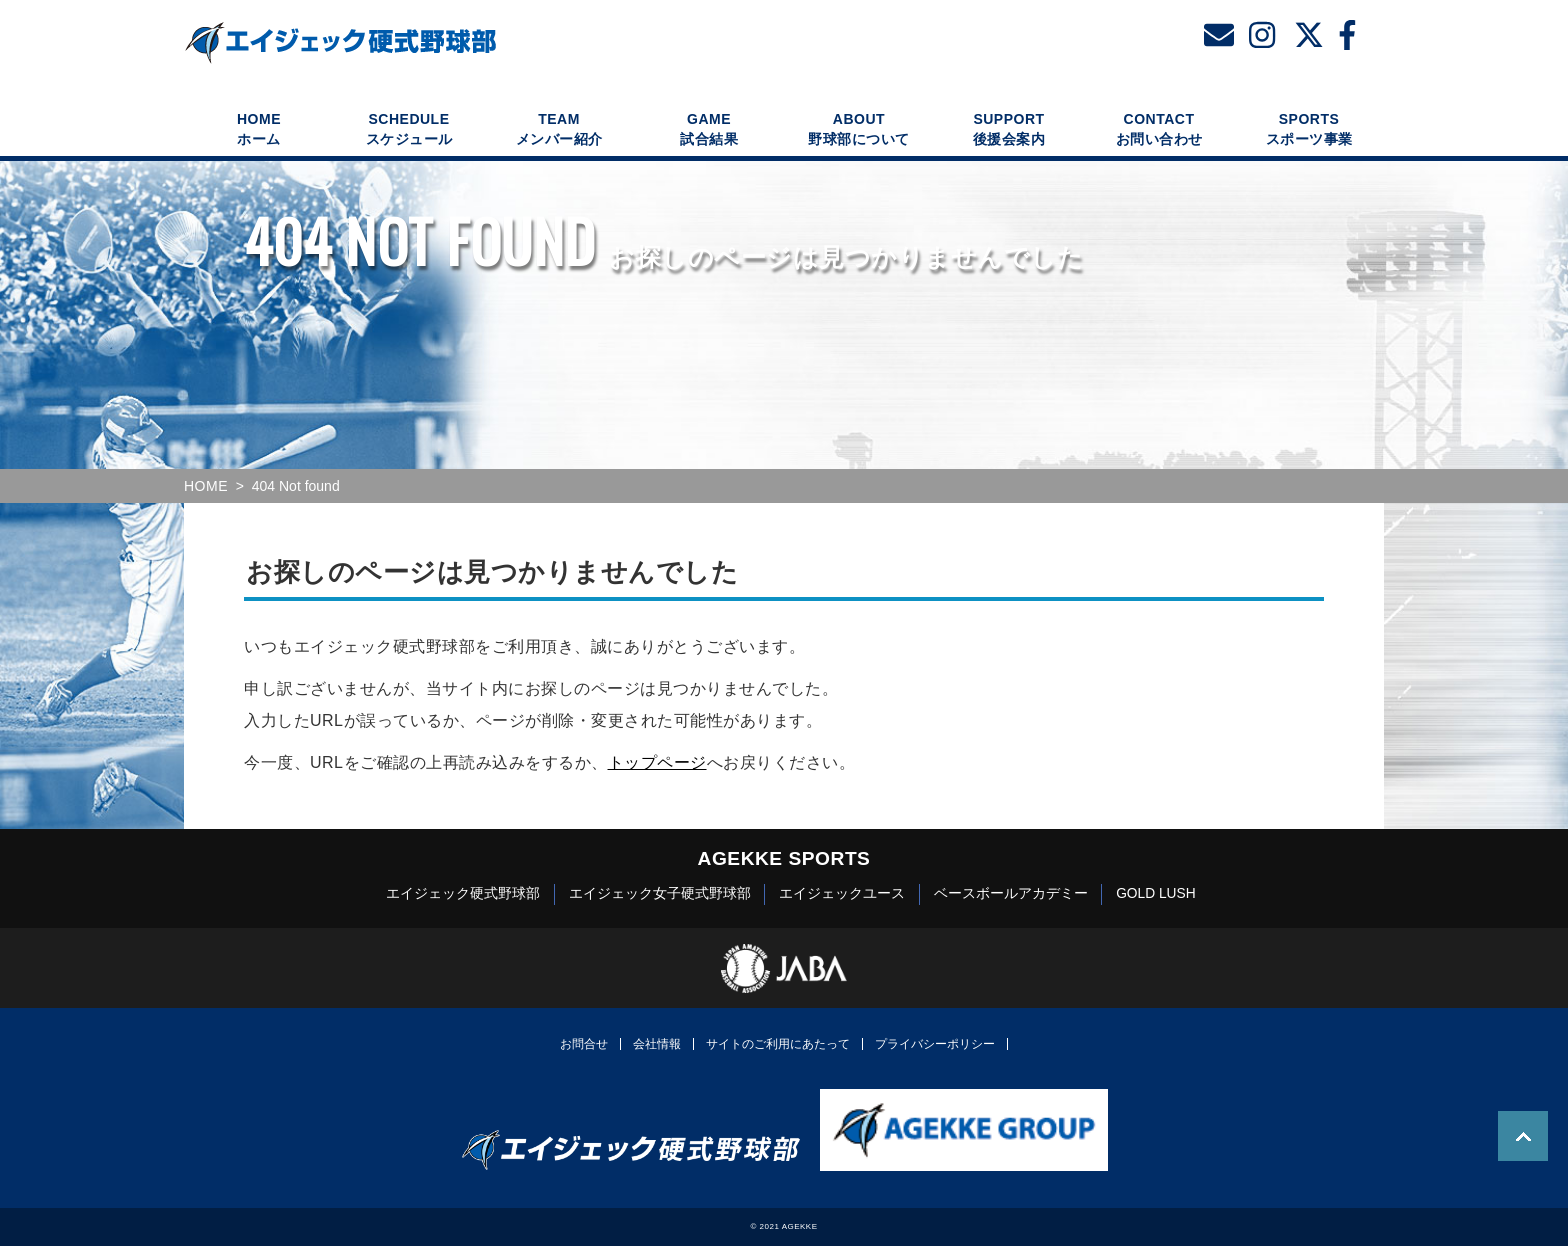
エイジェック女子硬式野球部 (660, 893)
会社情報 (657, 1044)
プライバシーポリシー (935, 1044)
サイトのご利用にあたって (778, 1044)
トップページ (657, 762)
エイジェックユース (842, 893)
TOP (1523, 1136)
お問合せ (584, 1044)
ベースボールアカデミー (1011, 893)
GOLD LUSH (1155, 893)
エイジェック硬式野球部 (463, 893)
